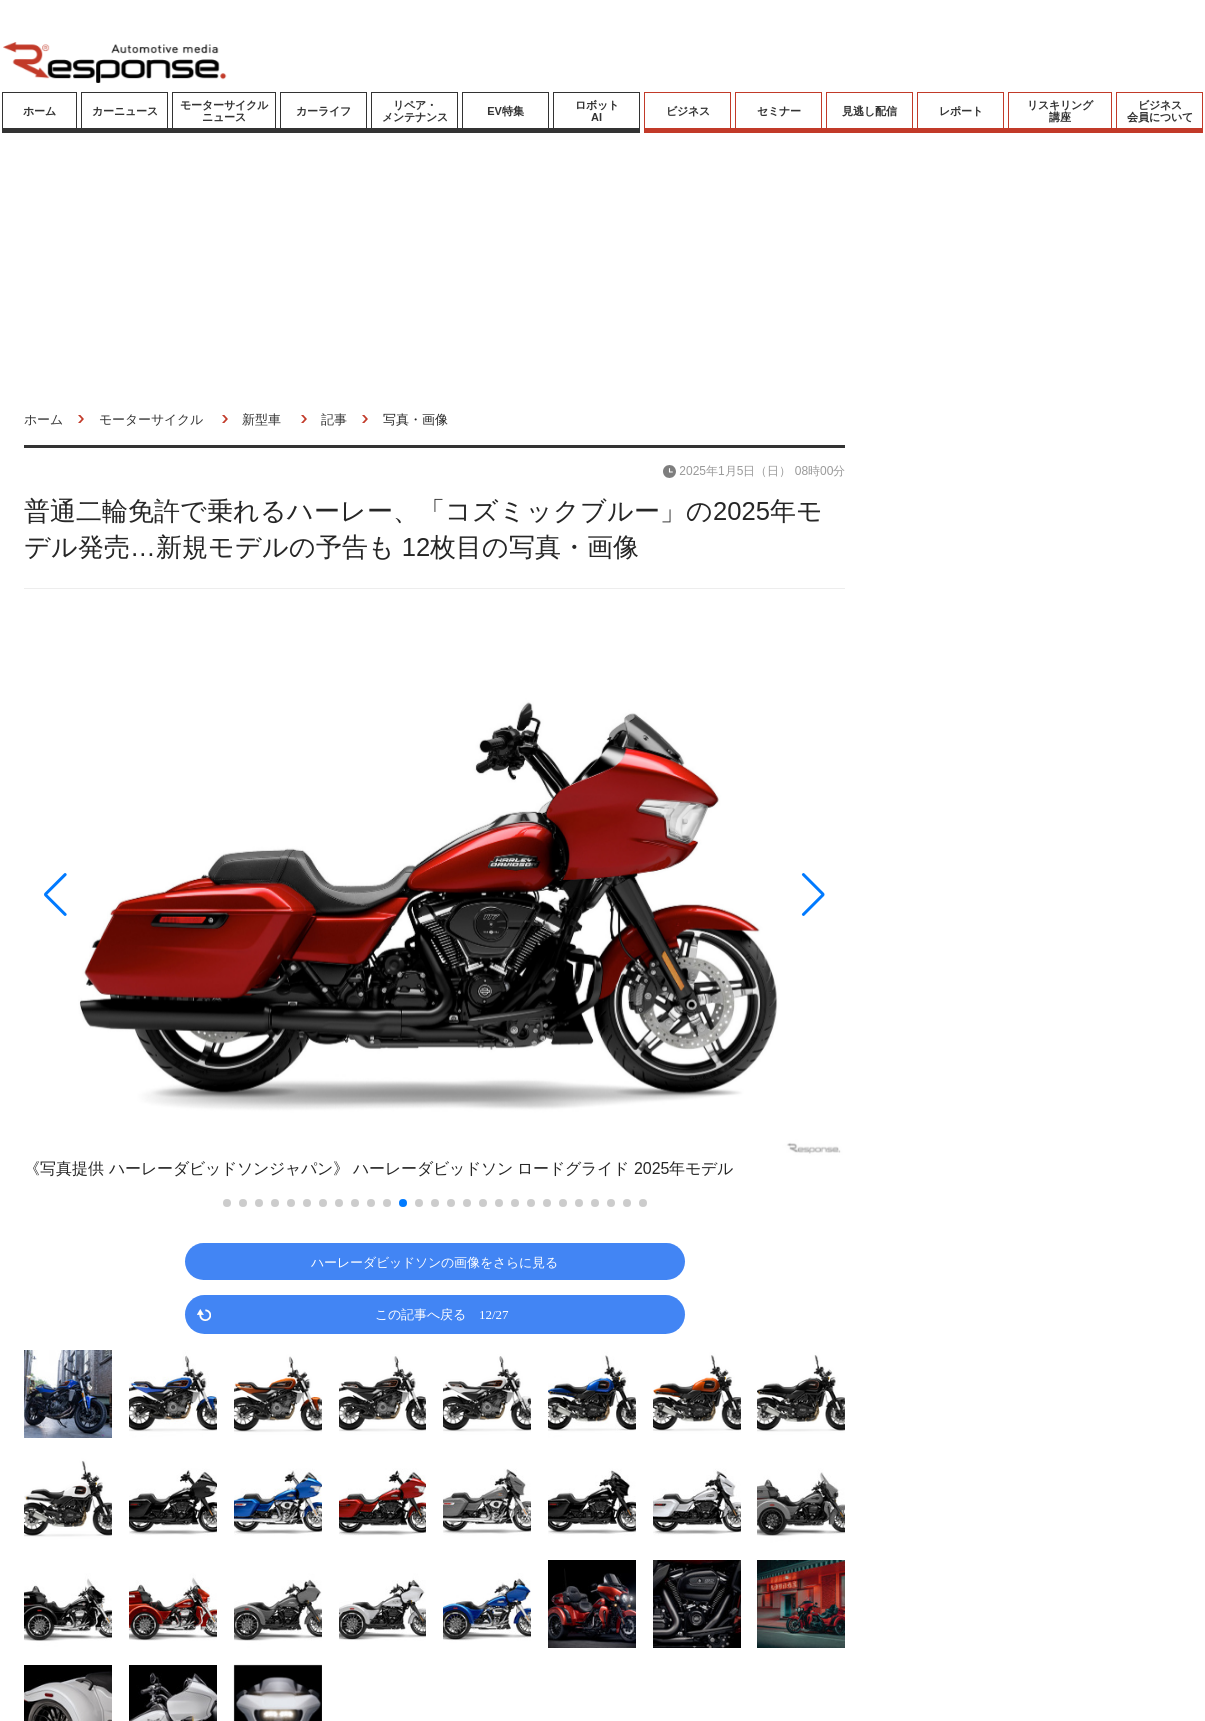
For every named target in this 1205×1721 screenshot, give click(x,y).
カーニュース (125, 111)
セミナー (779, 111)
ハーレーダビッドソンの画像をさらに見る (434, 1261)
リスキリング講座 (1060, 111)
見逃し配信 (869, 111)
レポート (961, 111)
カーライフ (323, 111)
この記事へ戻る (442, 1313)
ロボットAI (597, 111)
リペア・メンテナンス (415, 111)
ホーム (39, 111)
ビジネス (688, 111)
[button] (147, 894)
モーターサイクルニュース (224, 111)
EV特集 (505, 111)
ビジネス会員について (1160, 111)
